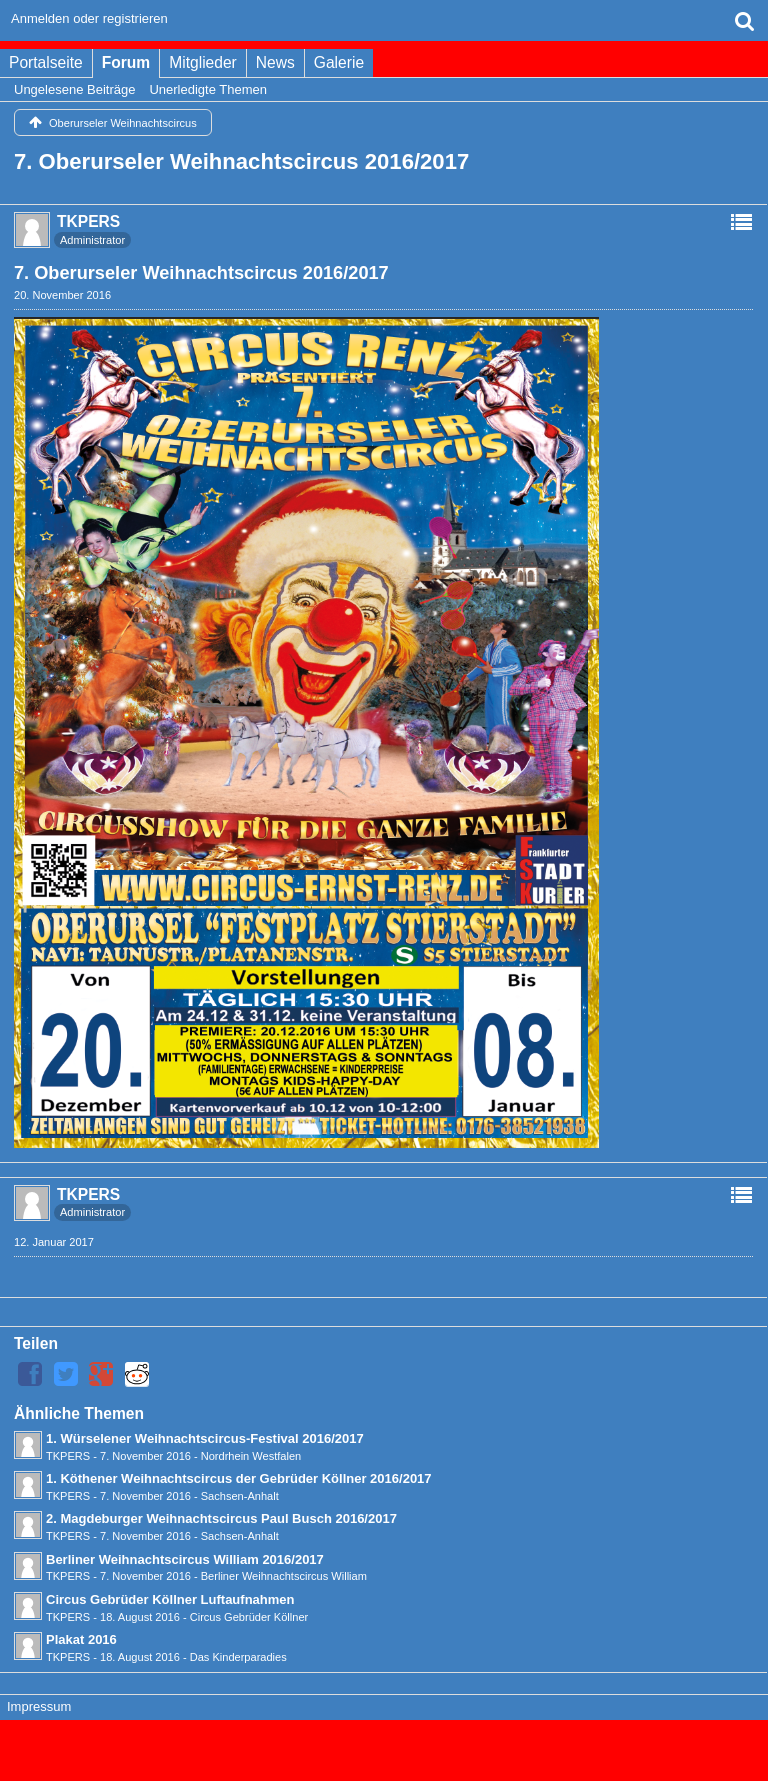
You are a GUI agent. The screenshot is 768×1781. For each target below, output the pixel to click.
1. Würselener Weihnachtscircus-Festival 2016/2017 (205, 1438)
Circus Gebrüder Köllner (249, 1617)
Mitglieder (203, 62)
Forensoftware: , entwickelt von (384, 1741)
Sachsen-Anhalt (240, 1496)
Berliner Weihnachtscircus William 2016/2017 (185, 1559)
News (275, 62)
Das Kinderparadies (238, 1657)
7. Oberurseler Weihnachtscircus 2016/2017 (241, 161)
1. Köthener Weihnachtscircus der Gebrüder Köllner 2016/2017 (239, 1478)
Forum (126, 62)
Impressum (39, 1706)
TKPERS (68, 1456)
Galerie (339, 62)
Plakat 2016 (81, 1639)
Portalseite (46, 62)
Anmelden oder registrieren (89, 18)
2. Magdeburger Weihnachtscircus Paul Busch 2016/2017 (221, 1518)
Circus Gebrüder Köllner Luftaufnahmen (170, 1599)
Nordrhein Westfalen (251, 1456)
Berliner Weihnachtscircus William (284, 1576)
